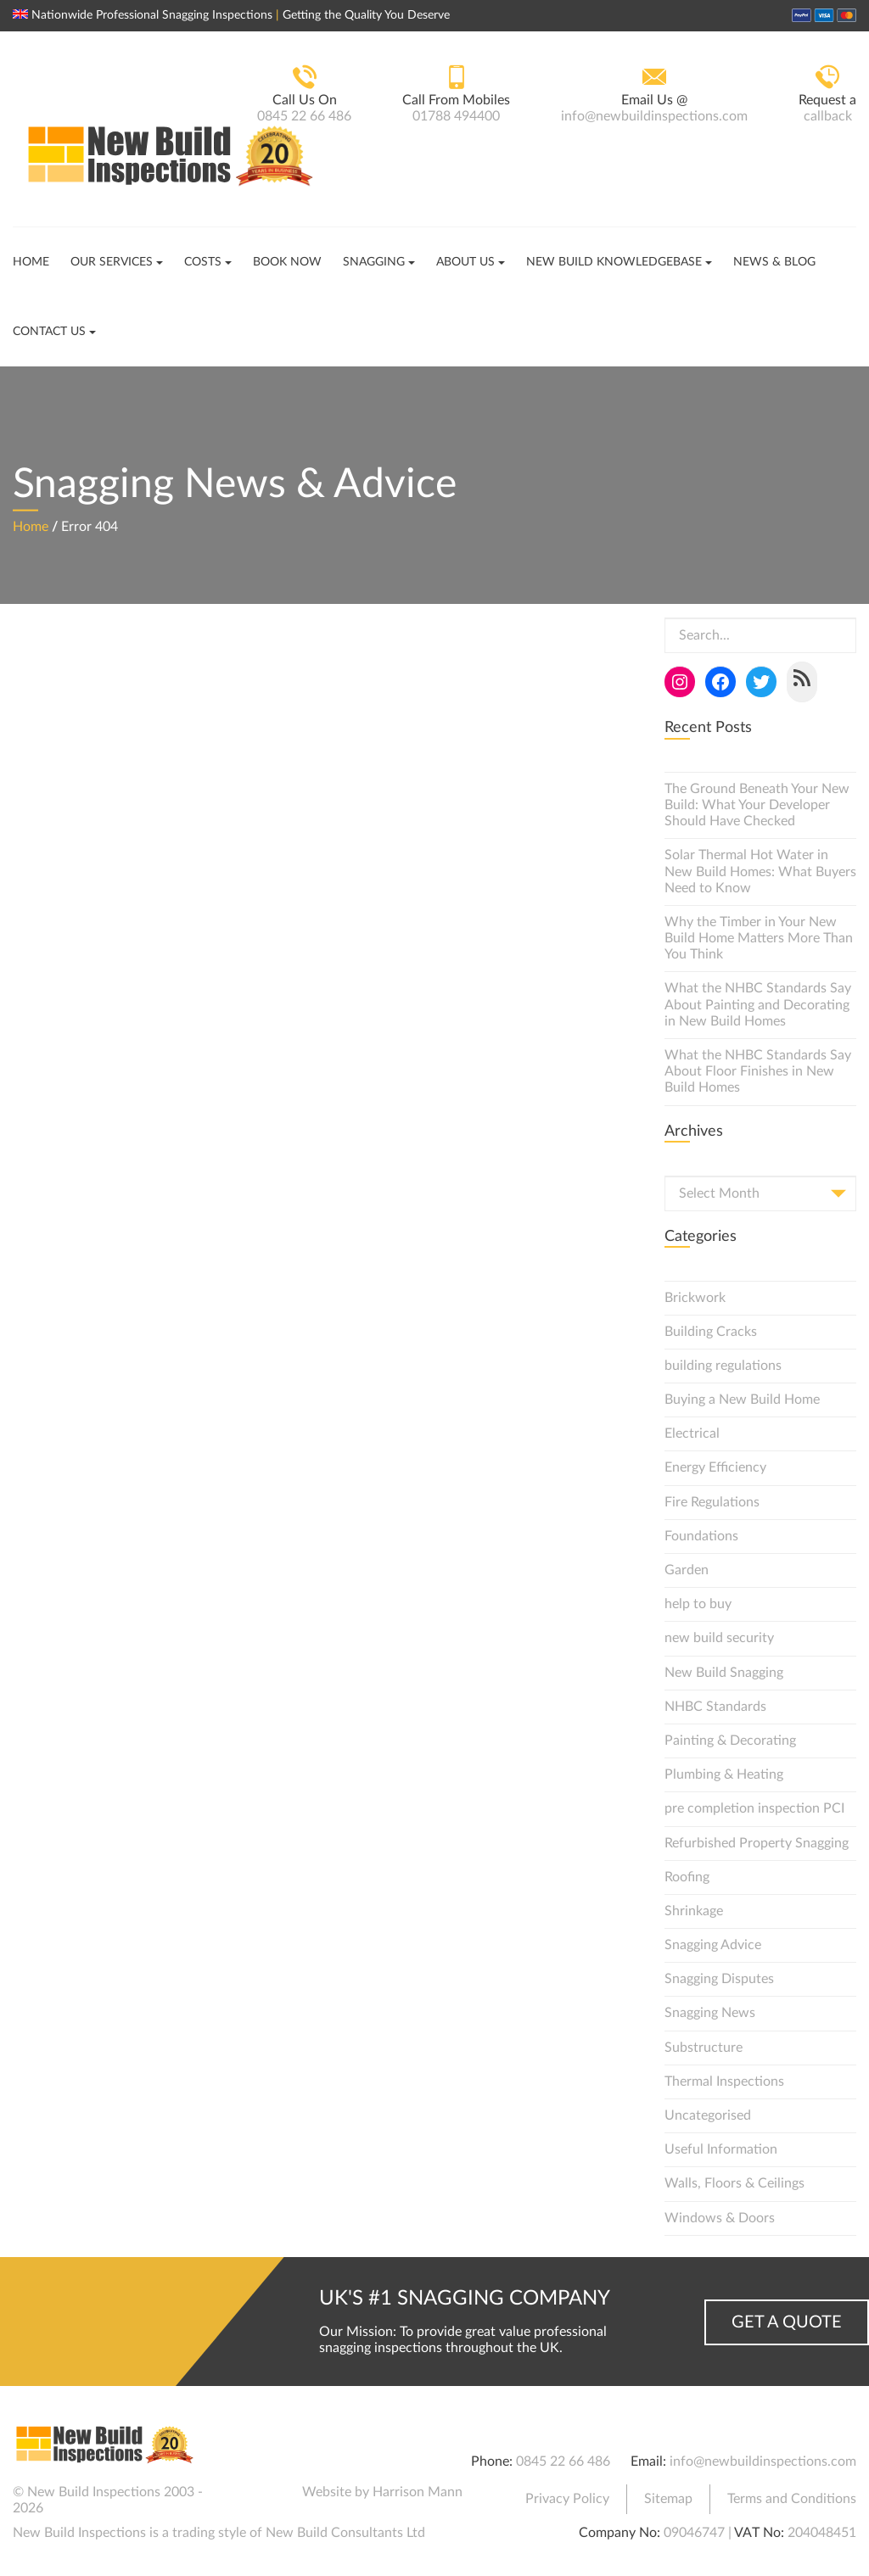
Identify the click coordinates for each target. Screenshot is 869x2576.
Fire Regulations (712, 1502)
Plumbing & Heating (723, 1774)
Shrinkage (693, 1911)
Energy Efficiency (715, 1467)
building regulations (723, 1365)
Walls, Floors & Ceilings (734, 2183)
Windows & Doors (719, 2218)
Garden (686, 1570)
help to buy (698, 1604)
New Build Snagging (723, 1672)
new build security (719, 1638)
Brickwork (695, 1298)
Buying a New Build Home (742, 1399)
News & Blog (774, 262)
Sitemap (668, 2499)
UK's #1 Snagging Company (464, 2298)
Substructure (703, 2047)
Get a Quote (787, 2322)
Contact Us (49, 332)
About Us (465, 262)
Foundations (701, 1536)
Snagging (374, 262)
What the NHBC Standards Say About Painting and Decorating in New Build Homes (757, 1004)
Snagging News (709, 2013)
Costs (202, 262)
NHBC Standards (715, 1706)
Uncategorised (707, 2115)
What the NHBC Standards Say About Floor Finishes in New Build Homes (757, 1071)
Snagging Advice (712, 1945)
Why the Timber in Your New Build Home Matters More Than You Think (758, 938)
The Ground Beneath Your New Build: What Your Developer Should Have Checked (756, 805)
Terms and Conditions (791, 2499)
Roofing (686, 1877)
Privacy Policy (567, 2499)
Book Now (287, 262)
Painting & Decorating (730, 1740)
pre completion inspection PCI (754, 1808)
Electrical (692, 1433)
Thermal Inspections (724, 2081)
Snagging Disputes (719, 1979)
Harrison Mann (418, 2492)
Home (31, 262)
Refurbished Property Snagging (756, 1843)
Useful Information (720, 2149)
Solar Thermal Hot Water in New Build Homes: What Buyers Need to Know (760, 871)
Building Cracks (710, 1331)
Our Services (111, 262)
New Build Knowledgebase (614, 262)
